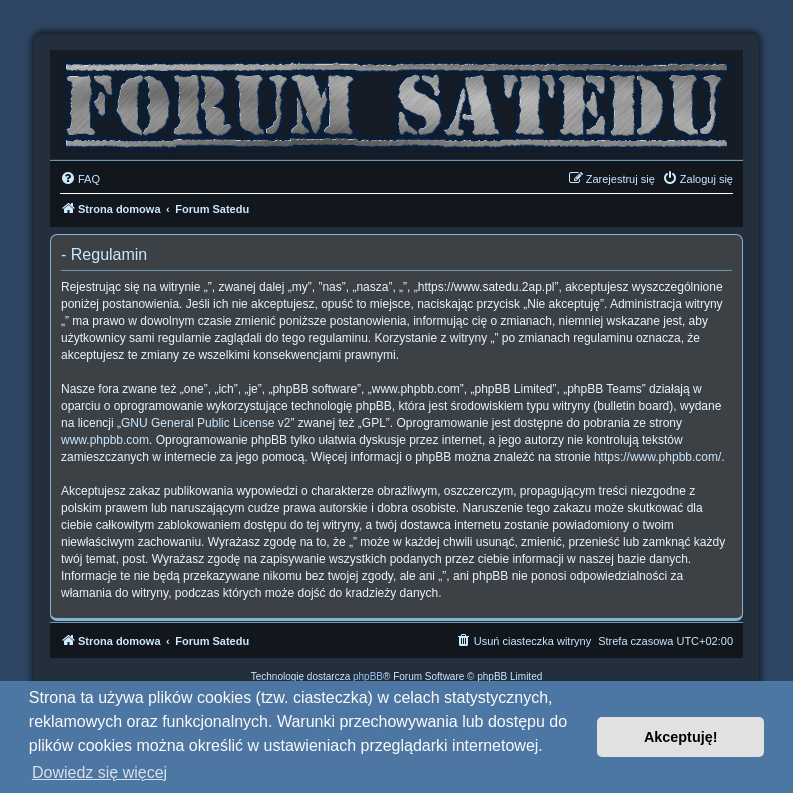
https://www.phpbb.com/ (657, 457)
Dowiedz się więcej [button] (99, 772)
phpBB (368, 676)
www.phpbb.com (105, 440)
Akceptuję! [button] (681, 737)
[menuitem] (80, 179)
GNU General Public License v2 (205, 423)
